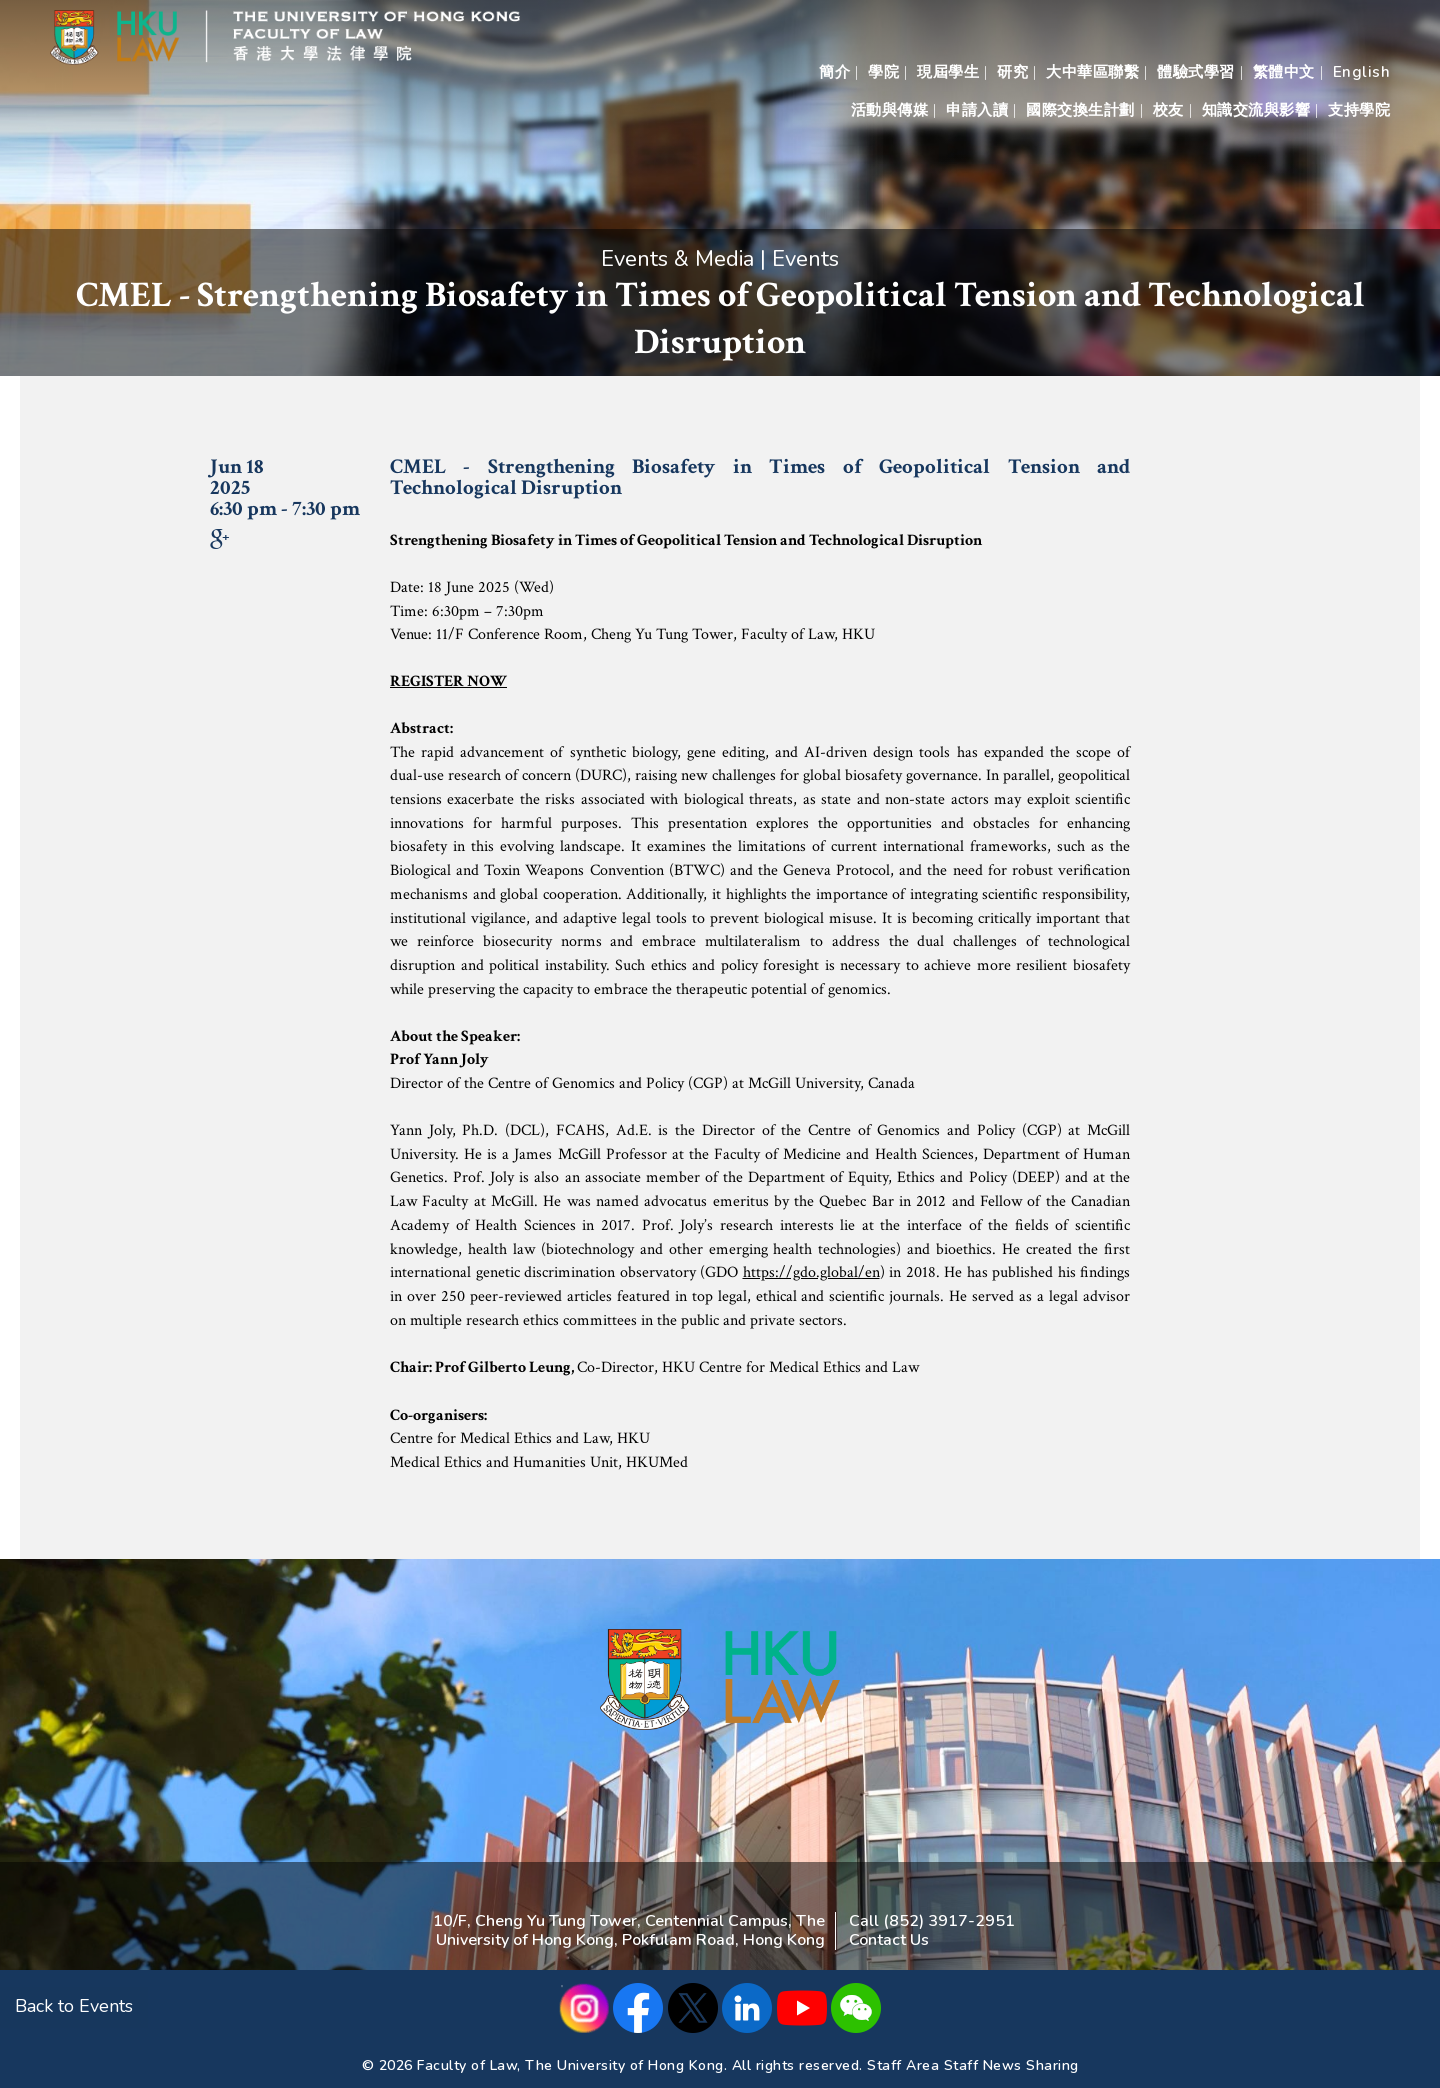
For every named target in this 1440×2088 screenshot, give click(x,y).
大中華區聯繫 (1092, 72)
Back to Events (74, 2006)
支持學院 (1359, 110)
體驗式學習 (1196, 72)
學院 (883, 72)
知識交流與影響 (1256, 110)
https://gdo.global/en (811, 1272)
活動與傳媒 (890, 110)
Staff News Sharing (1011, 2065)
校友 (1168, 110)
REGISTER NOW (448, 681)
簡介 (834, 72)
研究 (1012, 72)
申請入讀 (977, 110)
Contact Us (889, 1940)
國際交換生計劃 (1080, 110)
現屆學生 (948, 72)
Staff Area (903, 2065)
